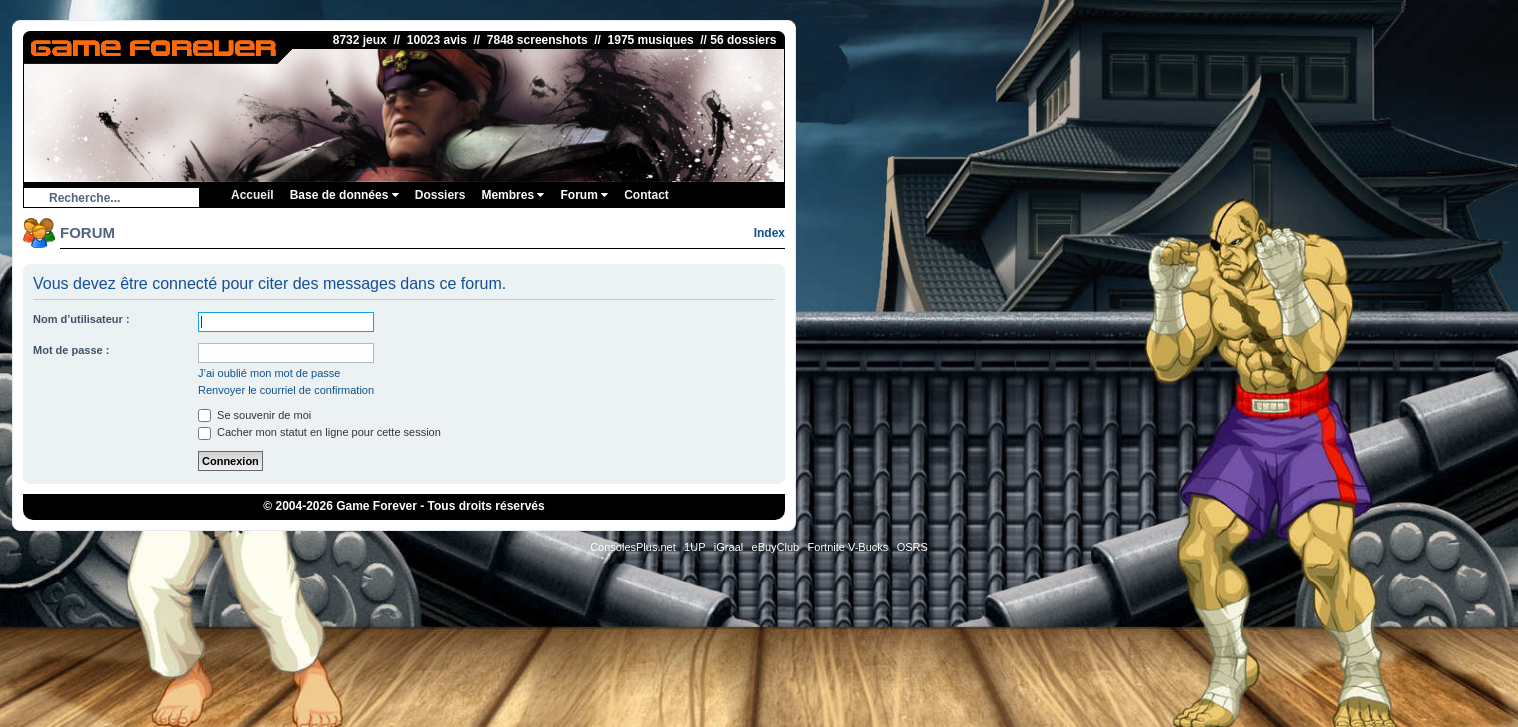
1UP (694, 547)
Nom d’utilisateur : (81, 319)
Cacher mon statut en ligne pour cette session (319, 432)
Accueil (252, 195)
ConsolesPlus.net (633, 547)
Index (769, 233)
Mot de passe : (71, 350)
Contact (646, 195)
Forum (584, 195)
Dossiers (440, 195)
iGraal (728, 547)
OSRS (912, 547)
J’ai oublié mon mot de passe (269, 373)
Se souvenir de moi (254, 415)
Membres (512, 195)
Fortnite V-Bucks (848, 547)
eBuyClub (776, 547)
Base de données (344, 195)
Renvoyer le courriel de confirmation (286, 390)
